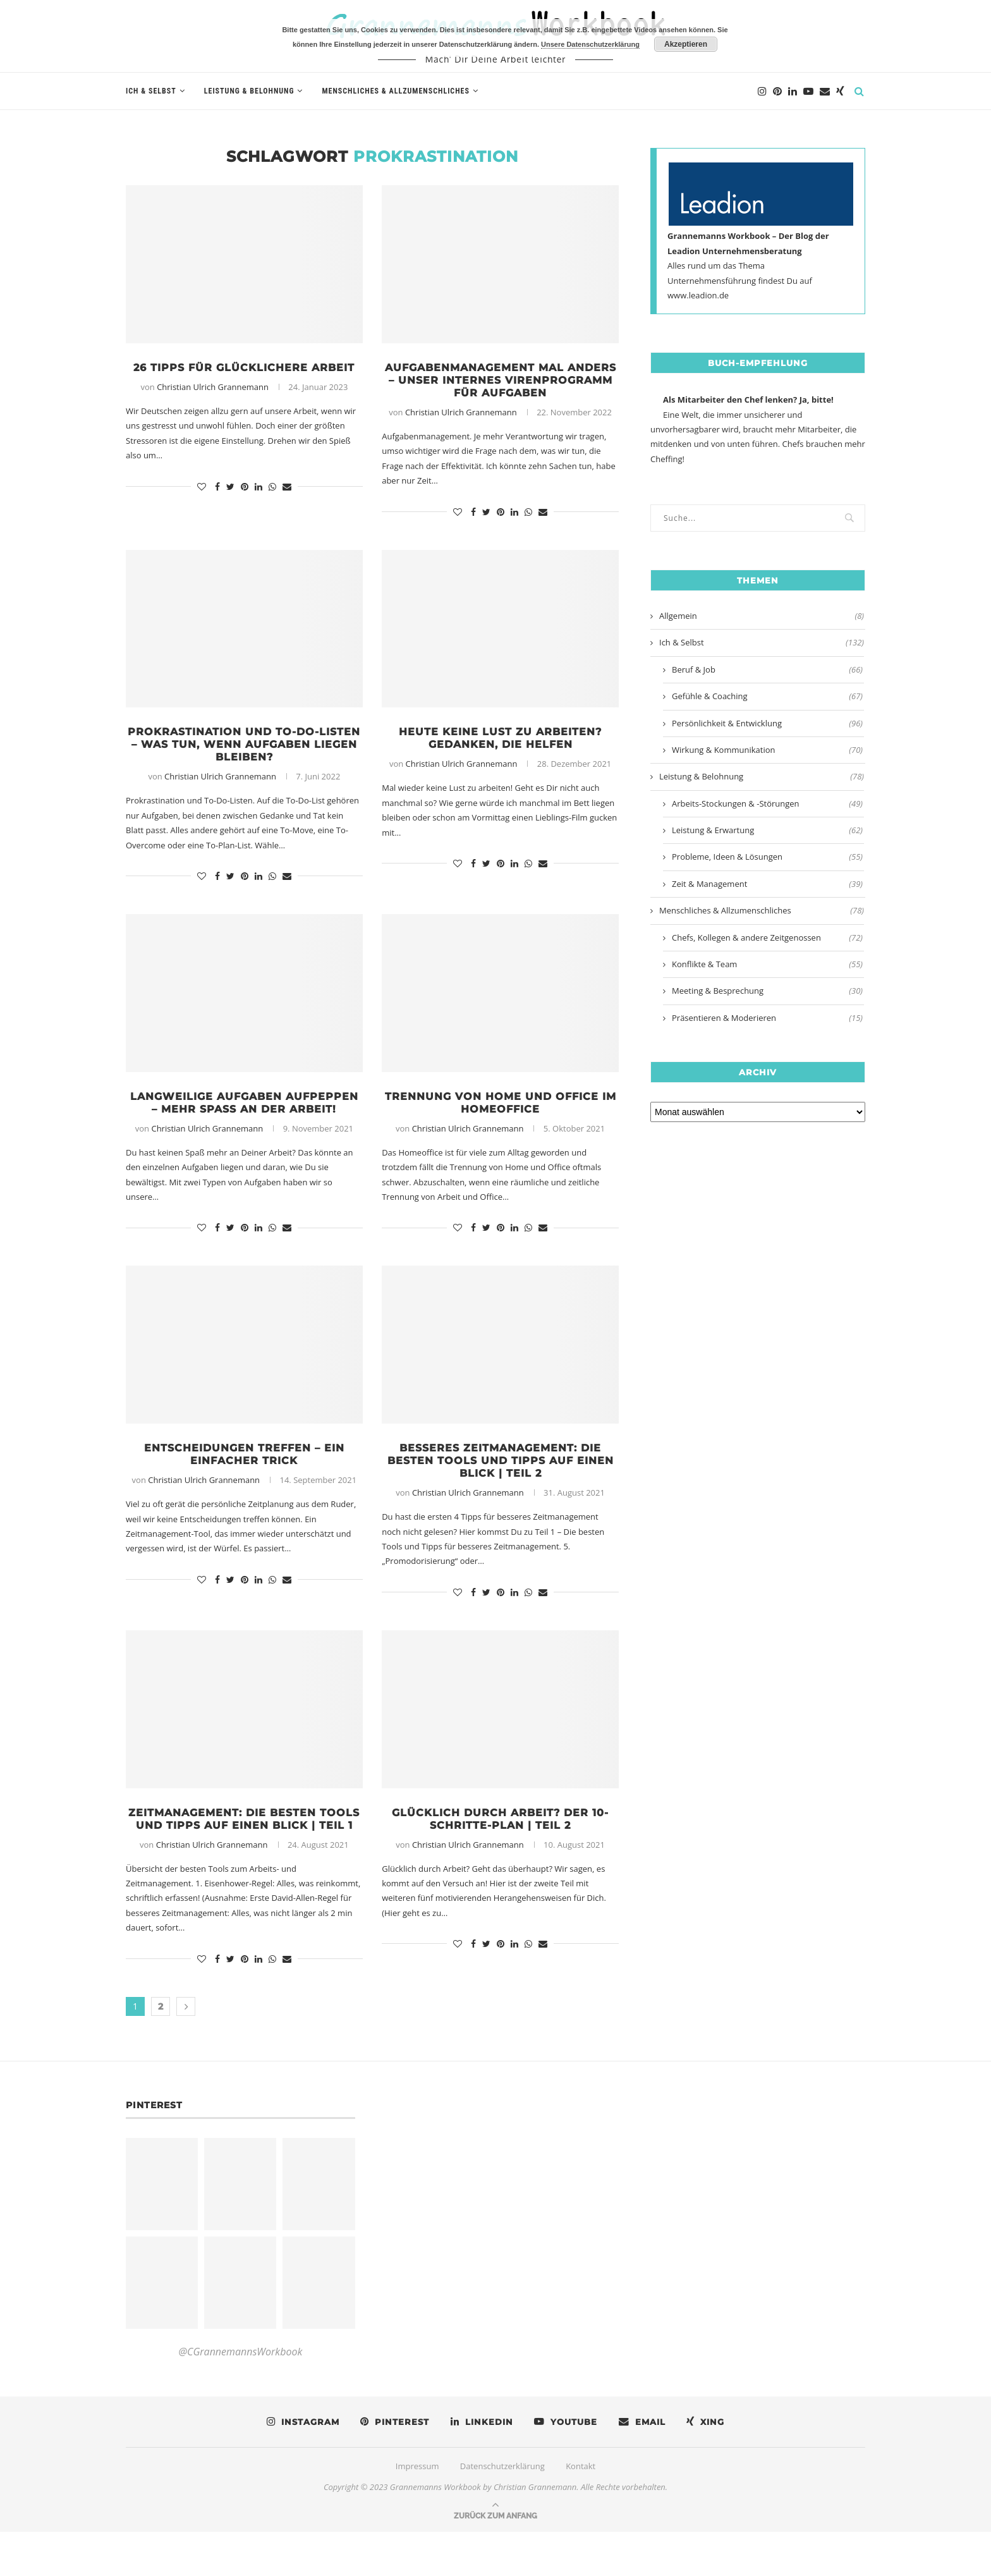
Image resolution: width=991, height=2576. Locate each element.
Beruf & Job (767, 669)
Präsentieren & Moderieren (767, 1017)
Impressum (417, 2510)
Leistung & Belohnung (249, 91)
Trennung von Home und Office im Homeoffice (500, 1111)
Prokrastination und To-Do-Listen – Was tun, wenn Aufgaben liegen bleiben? (244, 750)
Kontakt (580, 2510)
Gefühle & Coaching (767, 696)
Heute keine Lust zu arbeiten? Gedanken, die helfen (500, 743)
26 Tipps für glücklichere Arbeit (244, 375)
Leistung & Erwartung (767, 830)
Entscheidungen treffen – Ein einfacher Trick (244, 1479)
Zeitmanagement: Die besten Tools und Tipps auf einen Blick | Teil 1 (244, 1855)
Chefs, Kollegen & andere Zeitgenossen (767, 937)
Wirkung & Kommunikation (767, 749)
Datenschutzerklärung (502, 2510)
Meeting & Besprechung (767, 990)
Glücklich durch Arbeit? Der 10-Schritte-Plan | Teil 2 (500, 1848)
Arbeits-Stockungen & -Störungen (767, 803)
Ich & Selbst (151, 91)
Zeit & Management (767, 883)
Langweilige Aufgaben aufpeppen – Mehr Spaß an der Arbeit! (244, 1118)
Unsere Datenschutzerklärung (590, 44)
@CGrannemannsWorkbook (240, 2396)
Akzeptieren (685, 44)
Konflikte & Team (767, 964)
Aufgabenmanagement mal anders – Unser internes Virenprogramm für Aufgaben (500, 382)
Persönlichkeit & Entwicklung (767, 723)
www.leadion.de (698, 295)
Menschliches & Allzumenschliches (395, 91)
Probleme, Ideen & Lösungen (767, 856)
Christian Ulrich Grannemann (213, 402)
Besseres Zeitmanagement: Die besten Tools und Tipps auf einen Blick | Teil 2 (500, 1486)
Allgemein (761, 615)
